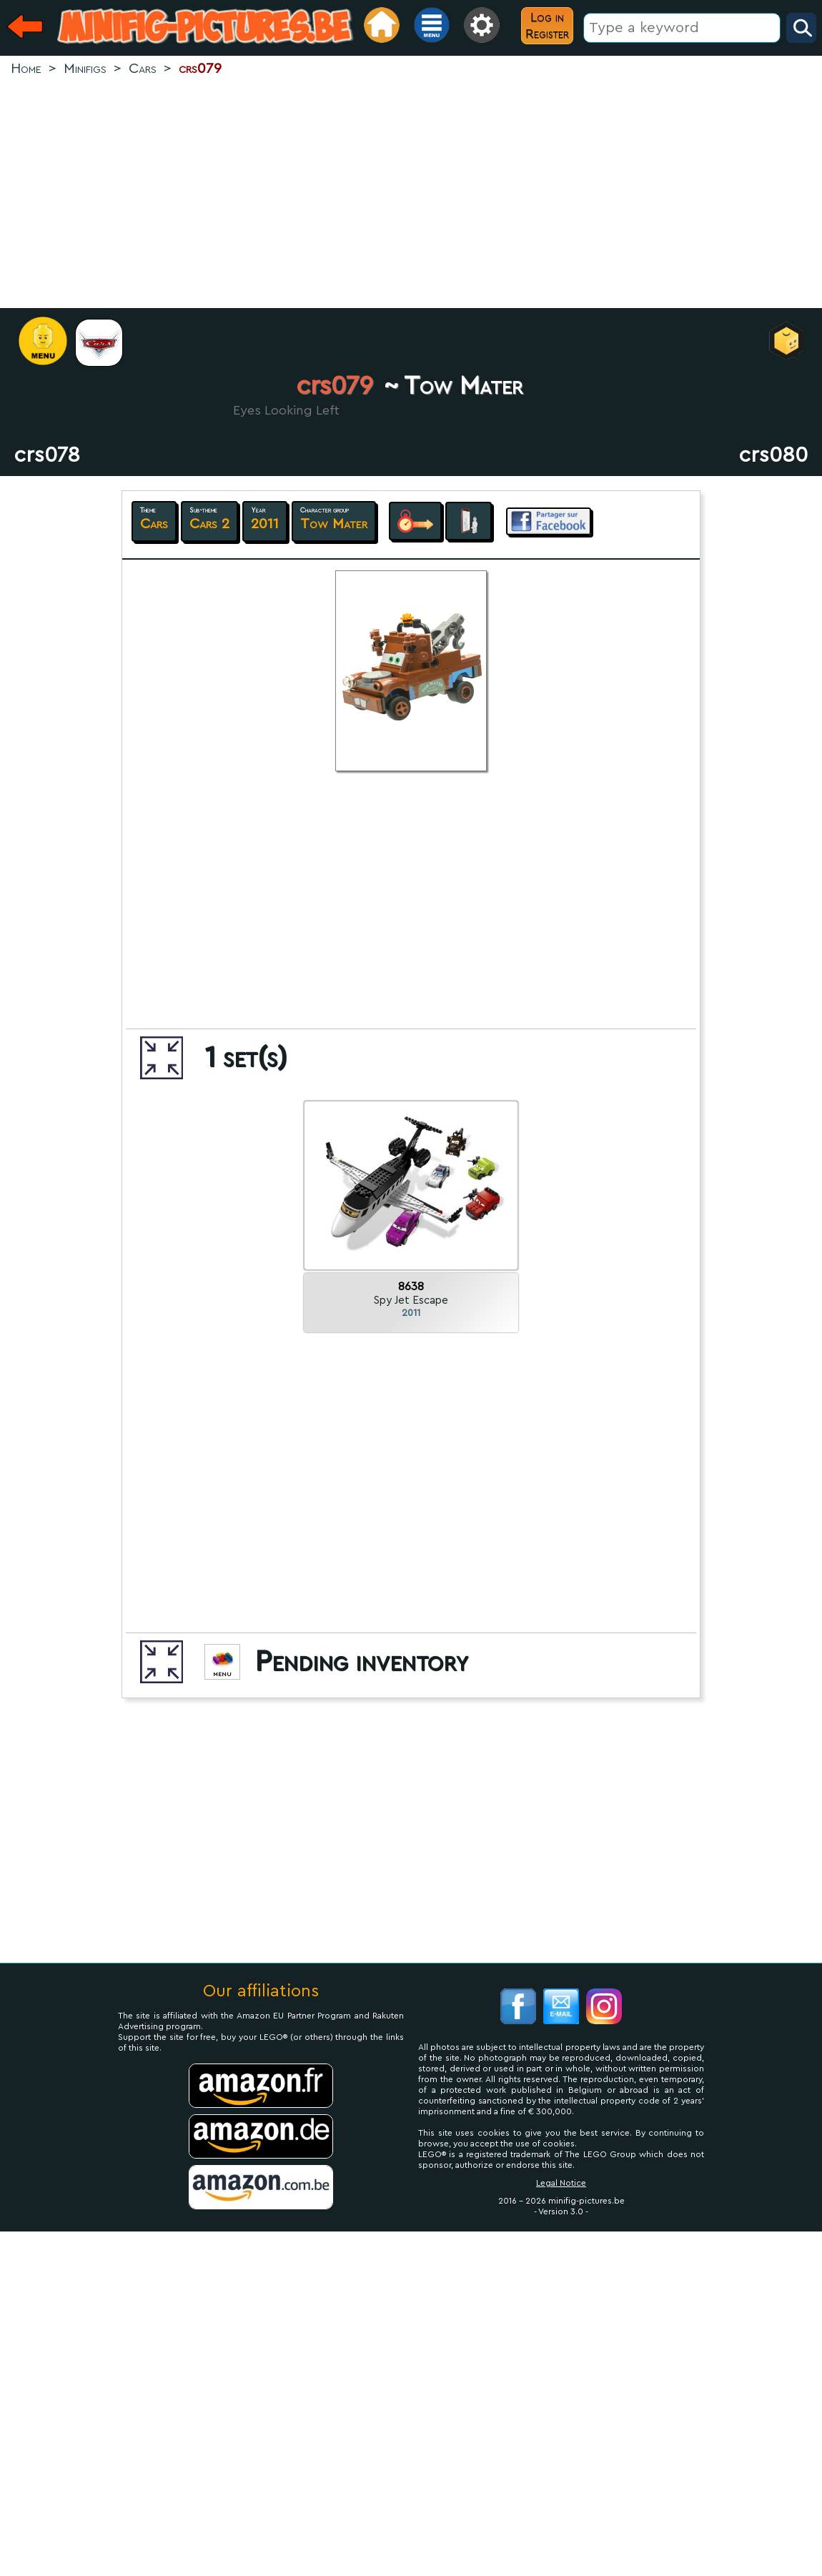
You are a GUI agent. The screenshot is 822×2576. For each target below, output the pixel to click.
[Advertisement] (411, 194)
